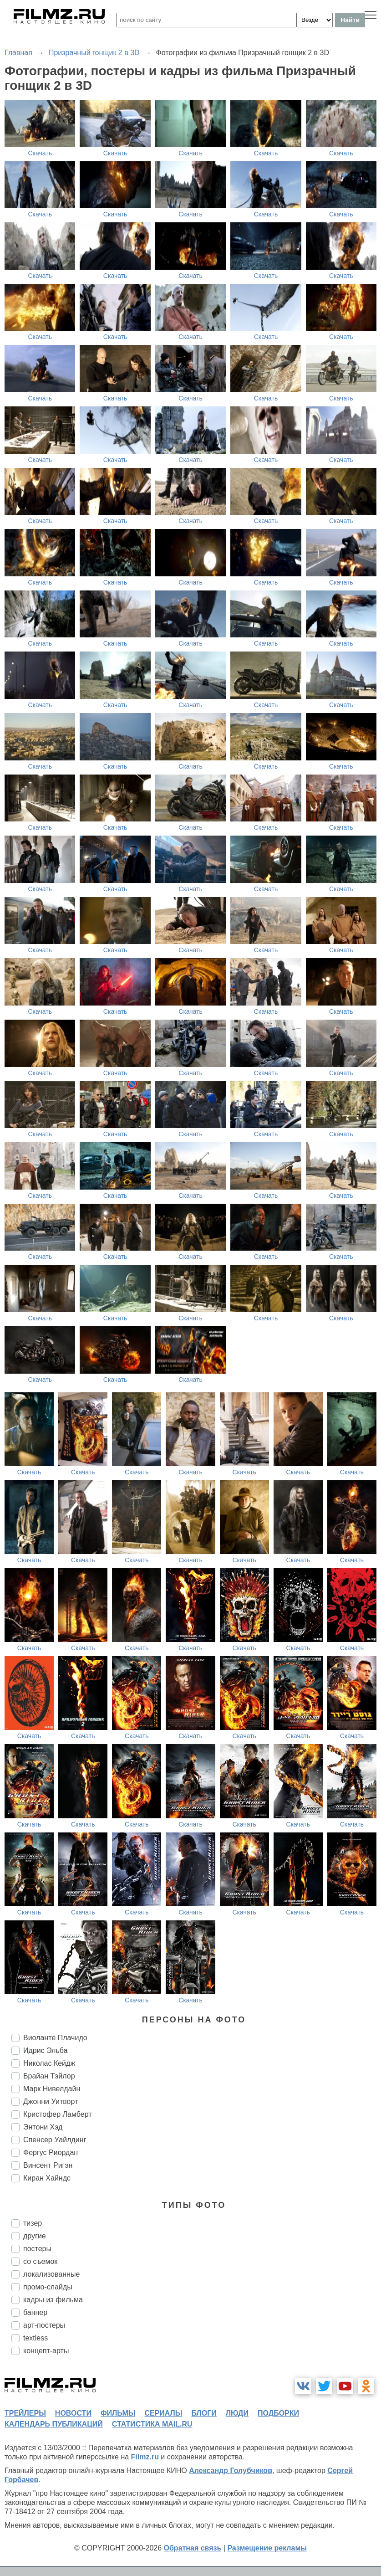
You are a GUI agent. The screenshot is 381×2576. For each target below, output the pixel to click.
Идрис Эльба (45, 2050)
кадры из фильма (53, 2300)
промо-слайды (47, 2287)
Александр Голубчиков (230, 2470)
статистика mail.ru (152, 2424)
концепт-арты (46, 2351)
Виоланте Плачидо (55, 2038)
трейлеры (25, 2413)
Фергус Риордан (50, 2152)
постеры (37, 2249)
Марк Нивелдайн (51, 2089)
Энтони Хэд (42, 2127)
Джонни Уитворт (50, 2101)
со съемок (40, 2261)
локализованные (51, 2274)
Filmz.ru (145, 2457)
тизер (32, 2223)
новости (73, 2413)
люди (237, 2413)
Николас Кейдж (49, 2063)
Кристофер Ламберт (57, 2114)
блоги (203, 2413)
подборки (278, 2413)
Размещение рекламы (267, 2548)
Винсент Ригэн (47, 2165)
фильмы (118, 2413)
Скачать (40, 153)
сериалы (163, 2413)
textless (35, 2338)
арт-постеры (44, 2325)
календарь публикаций (54, 2424)
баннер (35, 2312)
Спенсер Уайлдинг (54, 2140)
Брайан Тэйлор (49, 2076)
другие (34, 2236)
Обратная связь (193, 2548)
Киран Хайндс (47, 2178)
